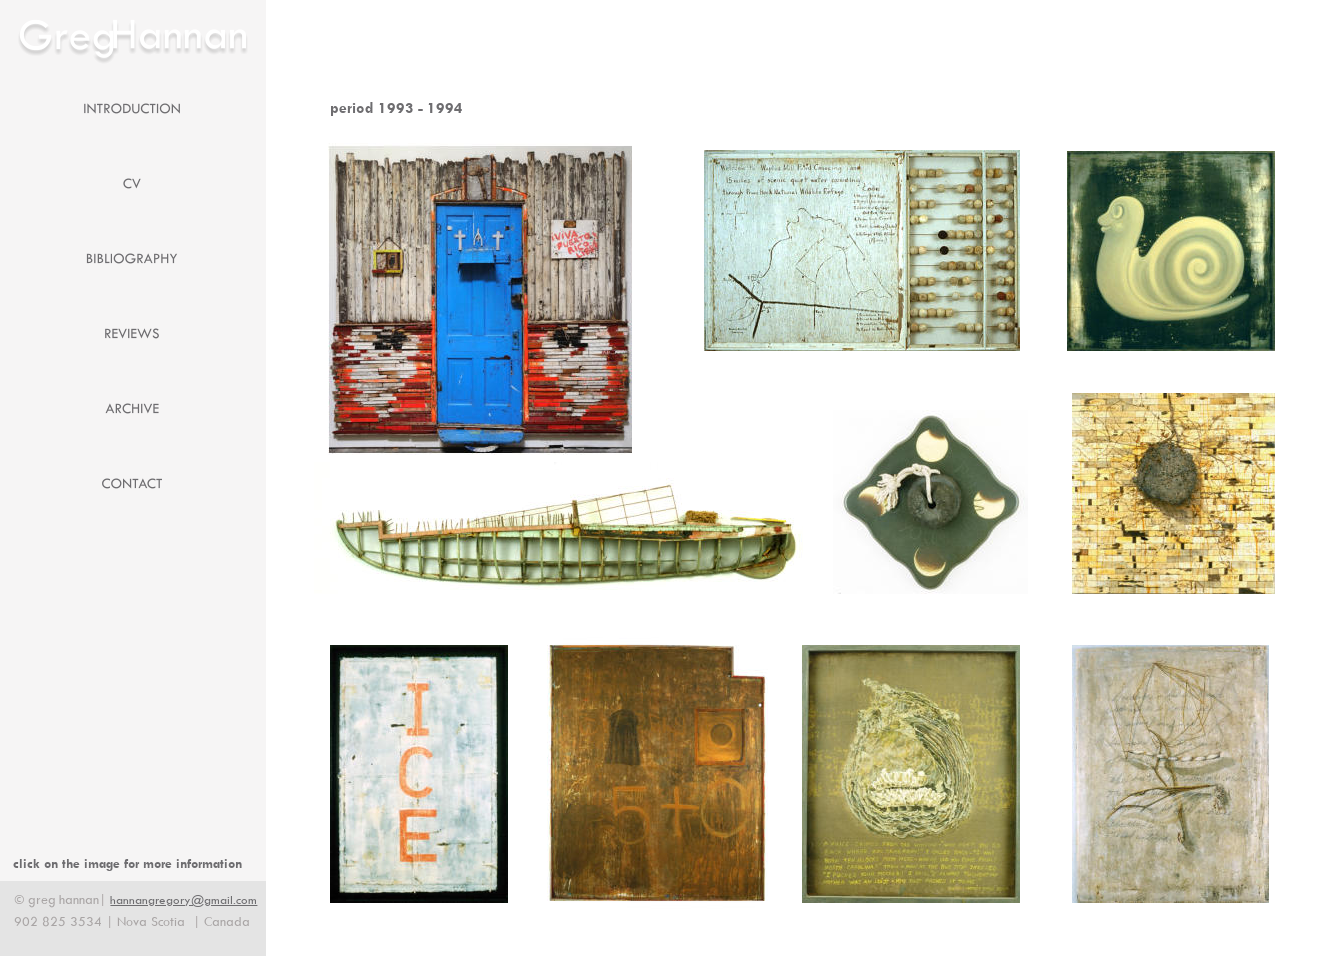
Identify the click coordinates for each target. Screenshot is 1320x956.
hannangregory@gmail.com (183, 899)
